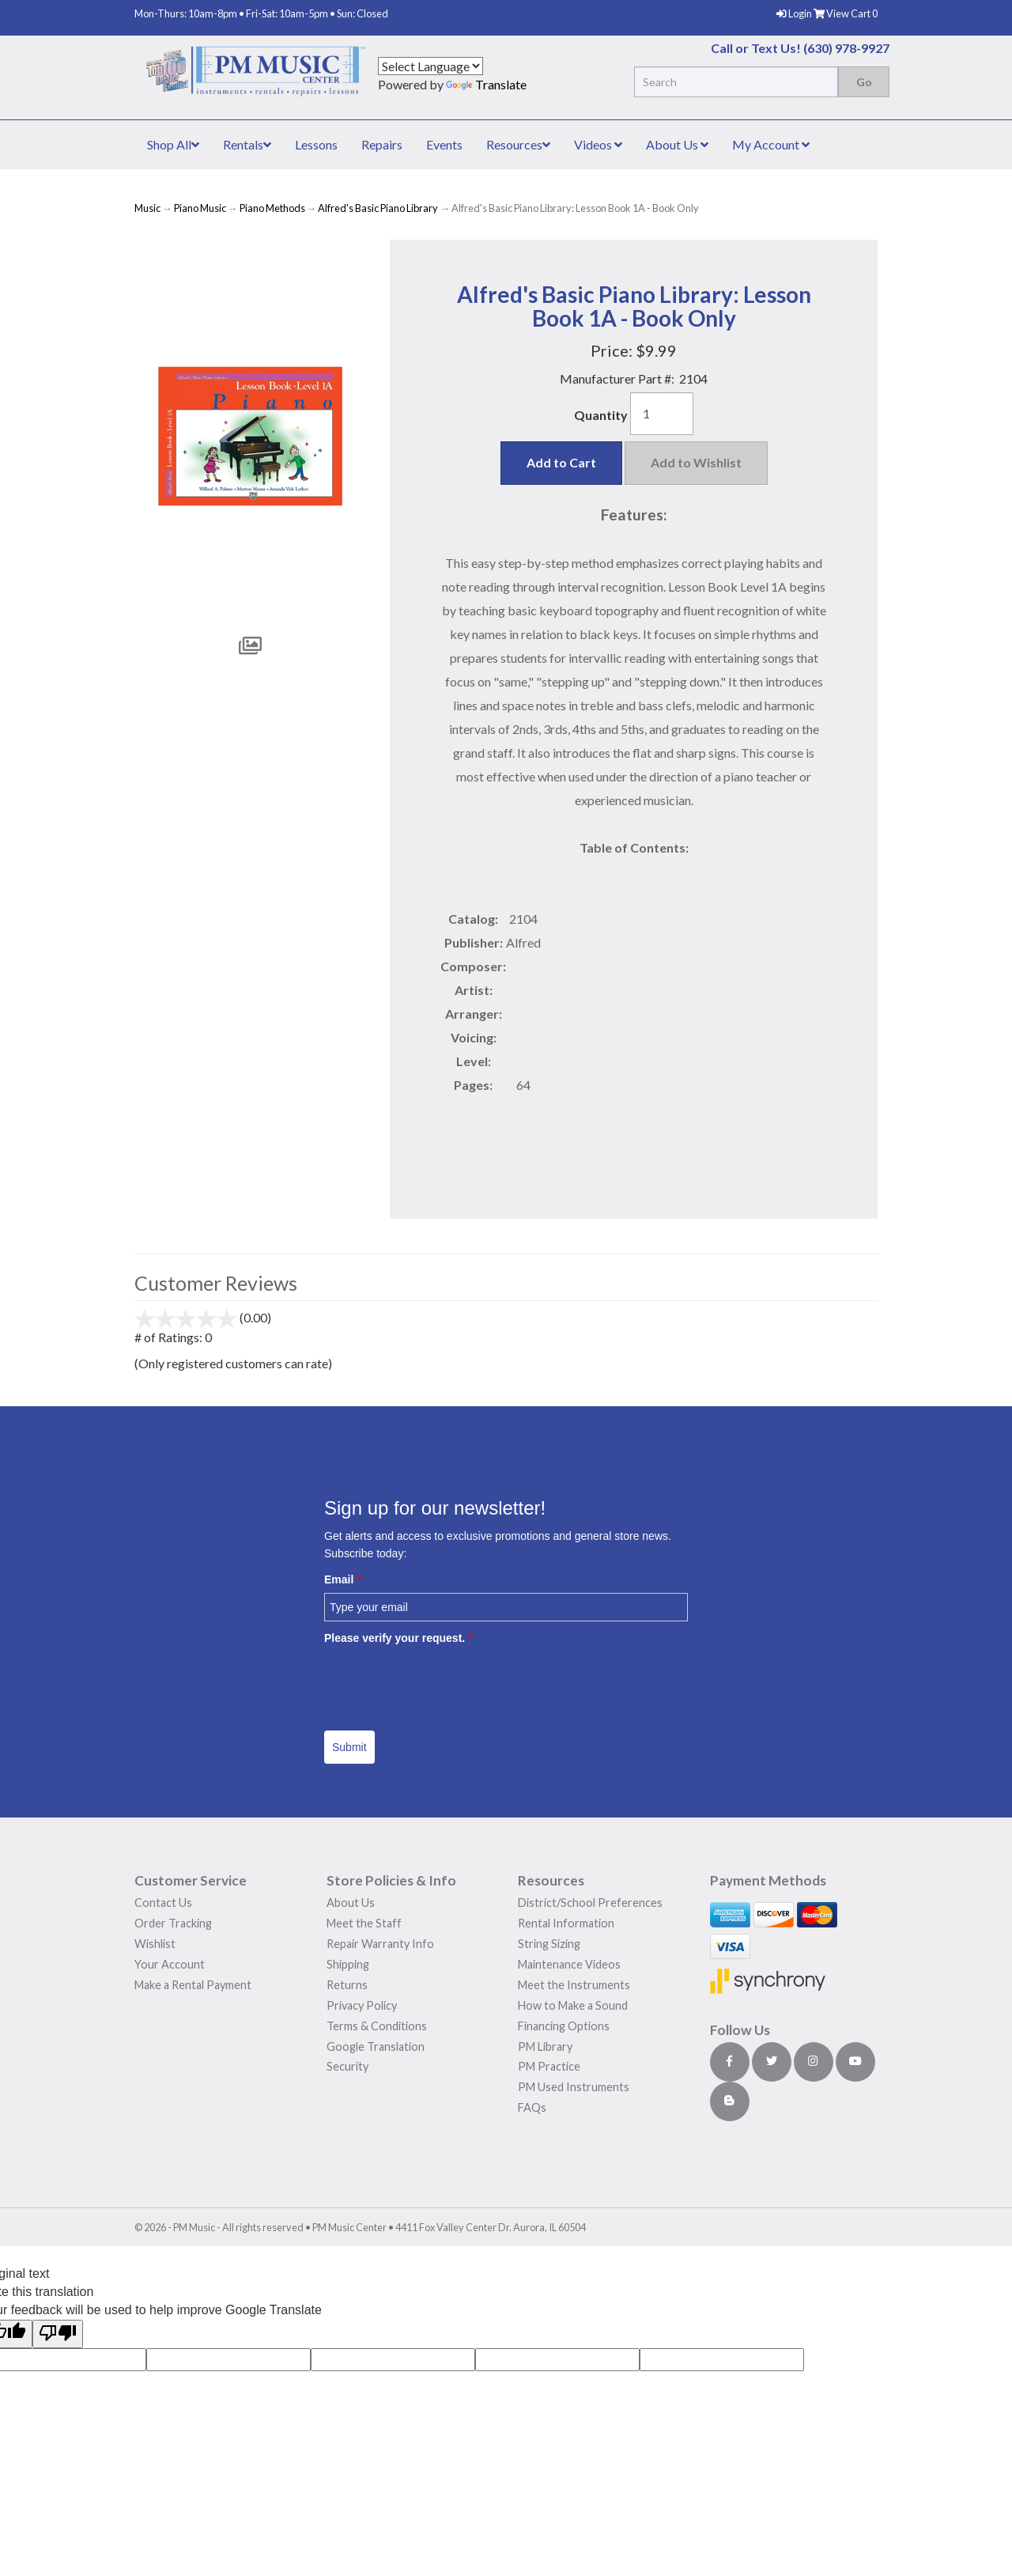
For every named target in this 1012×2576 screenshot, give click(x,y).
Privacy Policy (362, 2005)
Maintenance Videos (569, 1964)
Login (795, 13)
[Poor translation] (57, 2334)
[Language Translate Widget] (430, 66)
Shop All (173, 144)
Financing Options (564, 2026)
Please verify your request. (398, 1638)
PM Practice (549, 2066)
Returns (347, 1985)
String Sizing (549, 1943)
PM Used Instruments (573, 2087)
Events (444, 144)
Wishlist (155, 1943)
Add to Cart (561, 462)
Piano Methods (272, 208)
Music (147, 208)
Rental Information (566, 1923)
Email (342, 1579)
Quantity (601, 414)
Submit (349, 1747)
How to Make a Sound (573, 2005)
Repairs (381, 144)
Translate (486, 84)
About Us (677, 144)
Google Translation (376, 2046)
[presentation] (444, 1682)
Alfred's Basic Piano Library (378, 208)
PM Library (545, 2046)
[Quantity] (661, 413)
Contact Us (163, 1902)
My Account (771, 144)
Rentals (247, 144)
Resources (518, 144)
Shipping (348, 1964)
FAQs (532, 2107)
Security (347, 2066)
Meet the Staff (364, 1923)
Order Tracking (173, 1923)
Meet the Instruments (574, 1985)
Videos (598, 144)
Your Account (169, 1964)
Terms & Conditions (377, 2026)
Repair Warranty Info (380, 1943)
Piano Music (200, 208)
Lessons (316, 144)
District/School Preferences (590, 1902)
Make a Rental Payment (192, 1985)
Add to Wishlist (696, 462)
